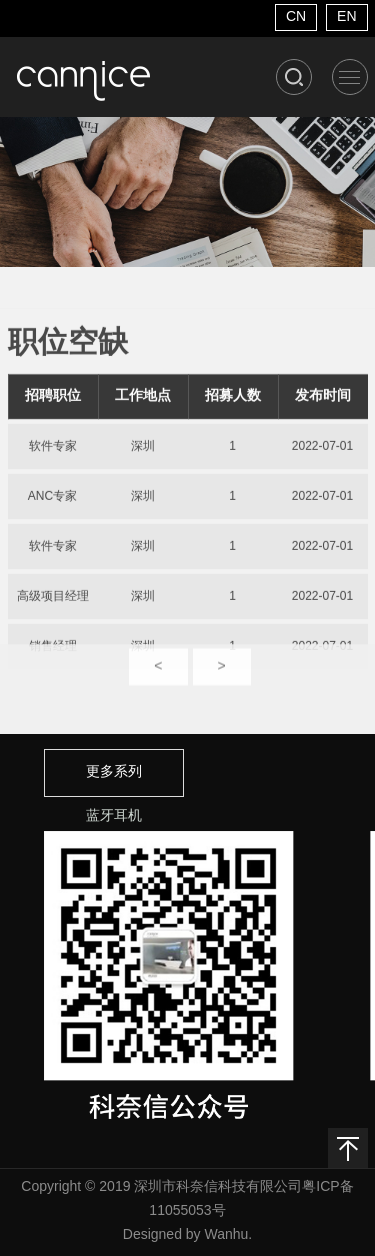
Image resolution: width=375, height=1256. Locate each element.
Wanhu (226, 1235)
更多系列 (114, 772)
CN (296, 17)
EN (346, 17)
